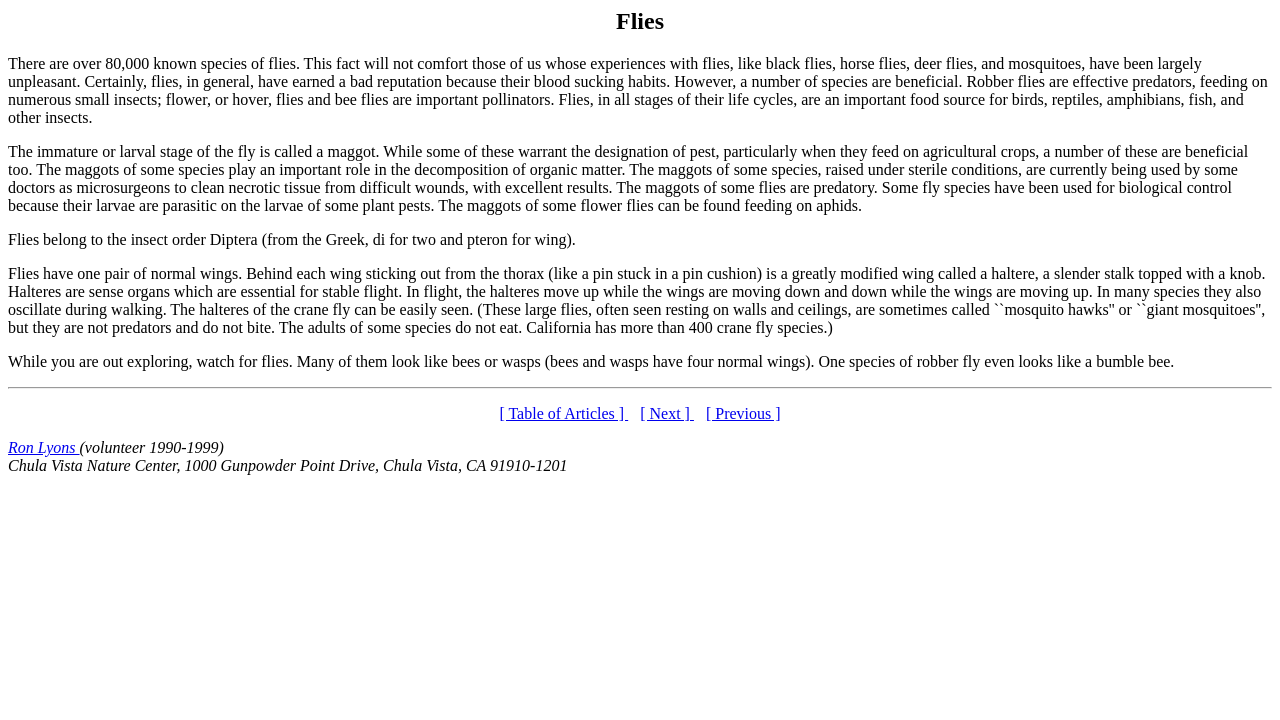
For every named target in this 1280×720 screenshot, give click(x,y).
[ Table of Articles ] (563, 413)
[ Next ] (667, 413)
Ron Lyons (44, 447)
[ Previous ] (743, 413)
